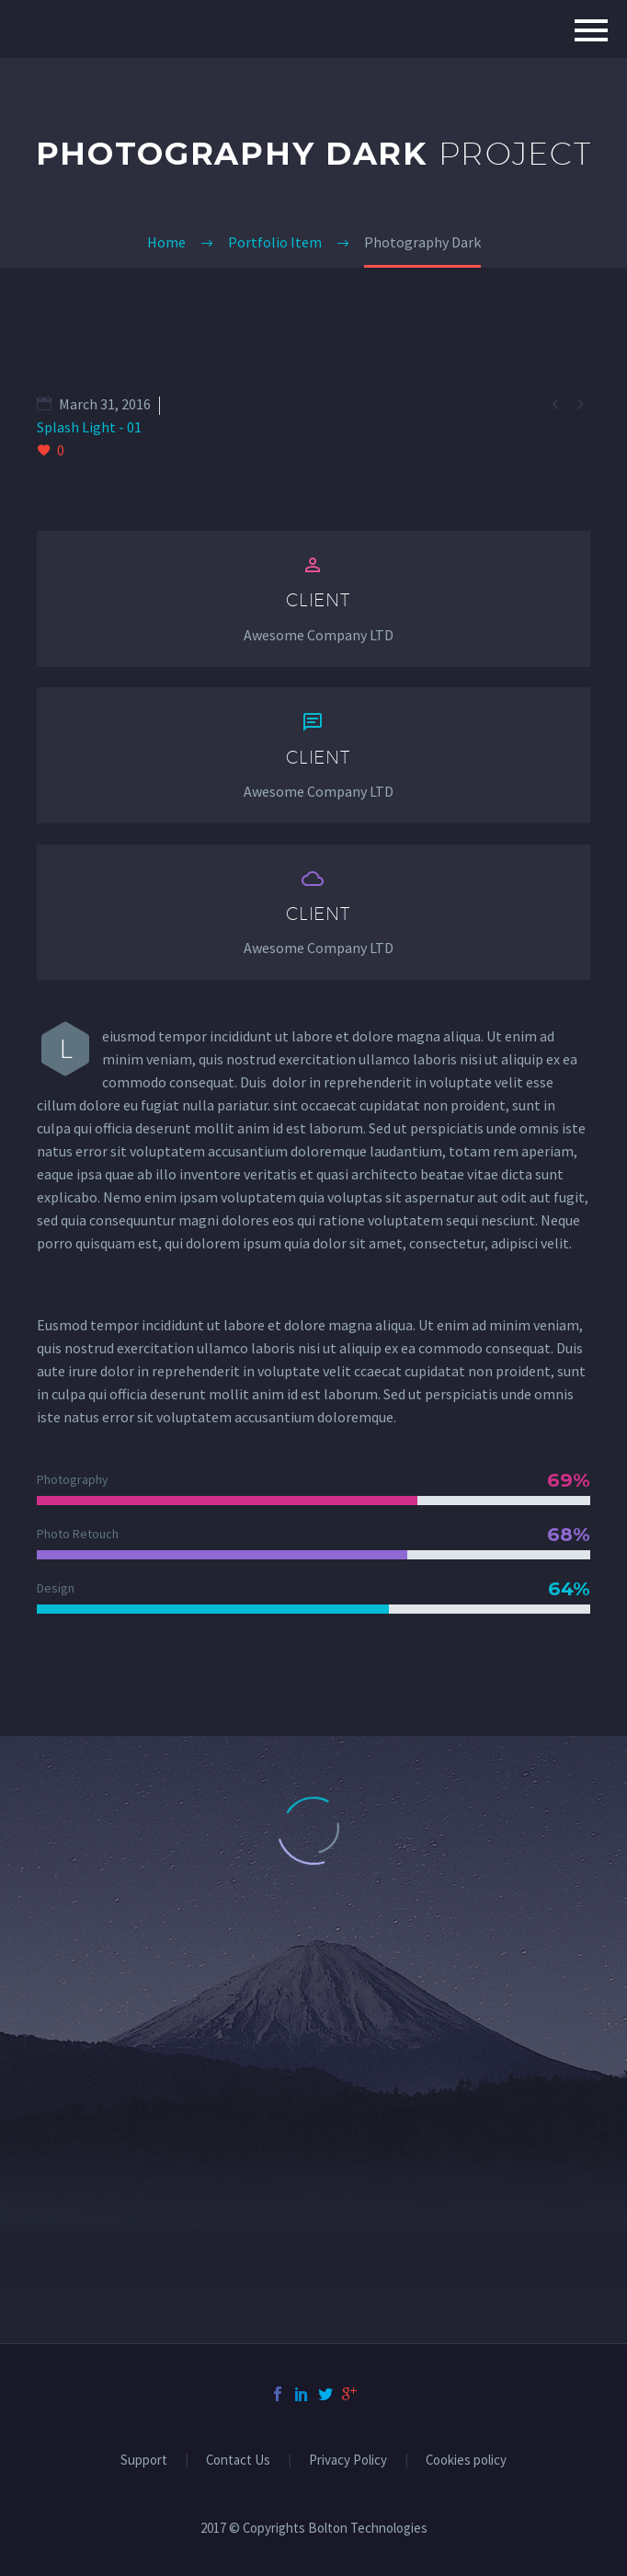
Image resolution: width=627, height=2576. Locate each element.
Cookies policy (466, 2460)
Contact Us (238, 2460)
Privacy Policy (348, 2460)
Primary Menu (591, 30)
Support (143, 2460)
